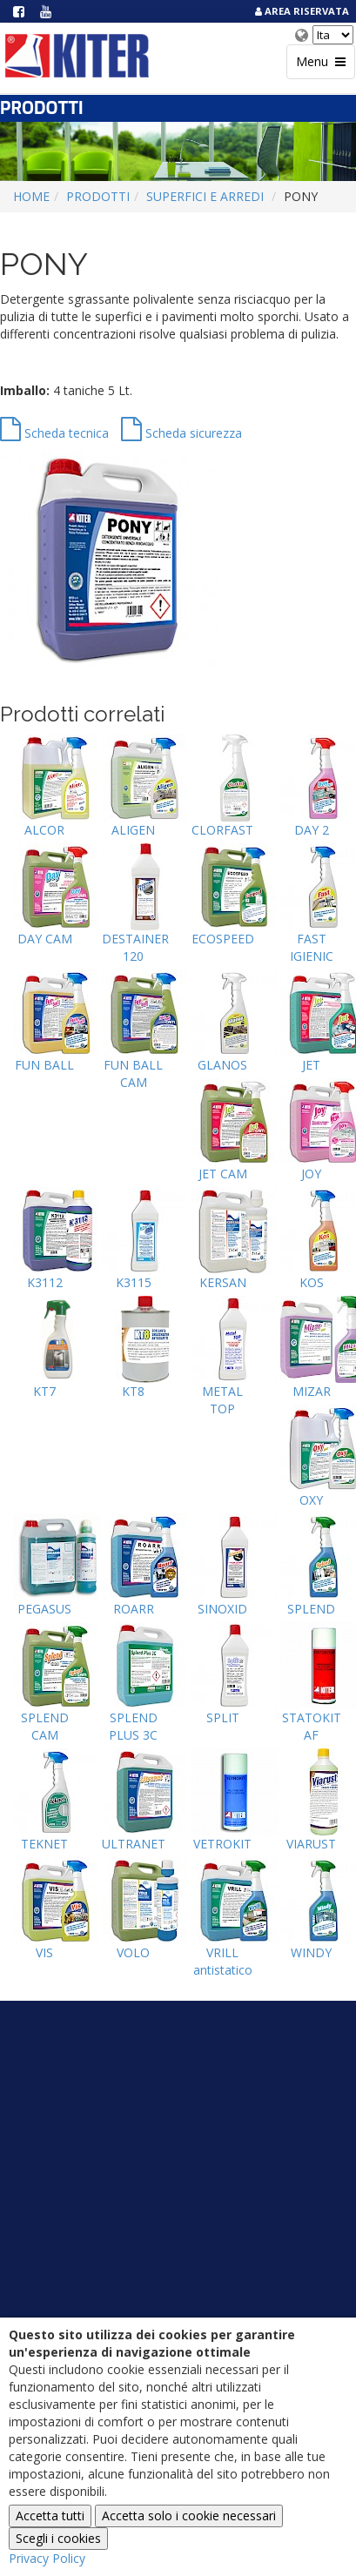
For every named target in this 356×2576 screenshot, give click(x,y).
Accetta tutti (50, 2515)
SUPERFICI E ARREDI (205, 196)
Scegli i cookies (58, 2538)
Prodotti (98, 196)
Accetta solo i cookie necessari (189, 2515)
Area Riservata (300, 10)
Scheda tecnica (54, 433)
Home (31, 196)
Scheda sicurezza (181, 433)
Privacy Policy (47, 2558)
